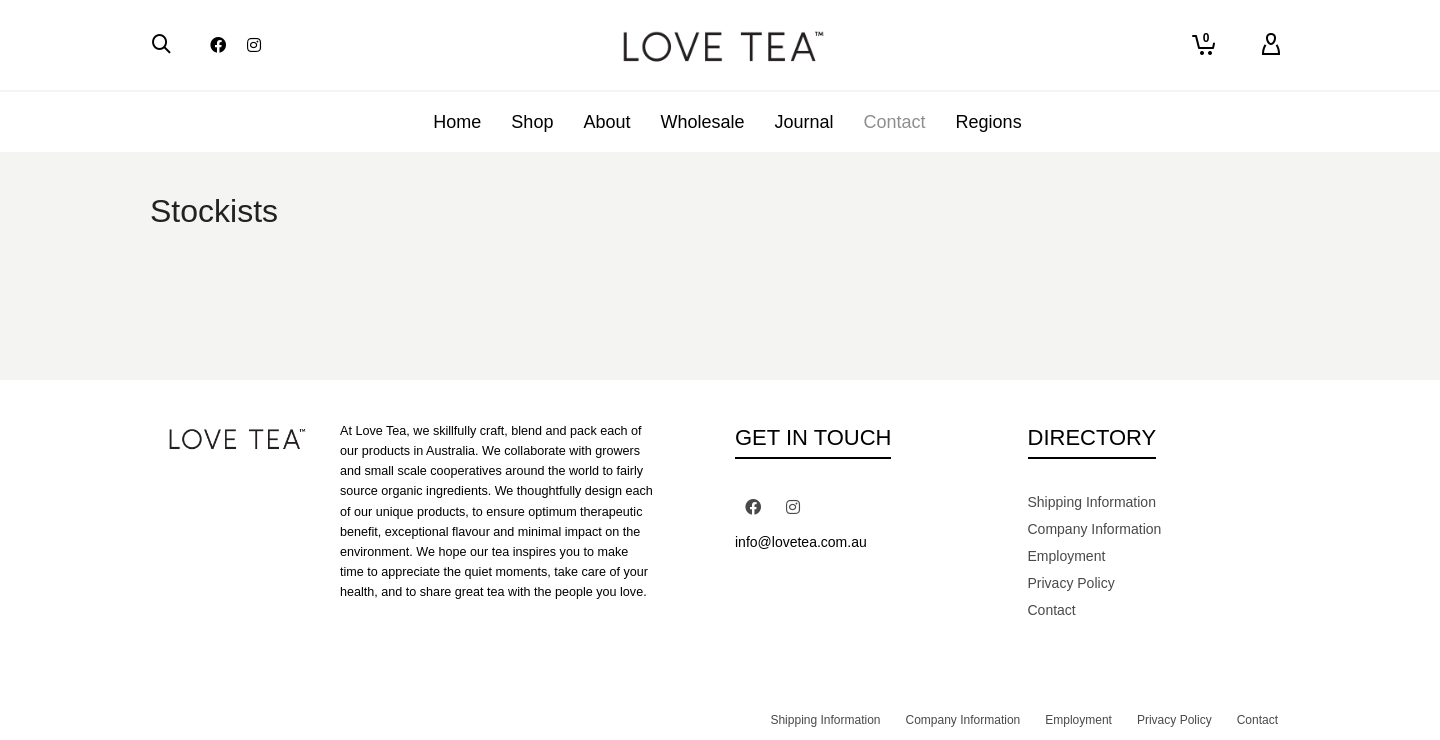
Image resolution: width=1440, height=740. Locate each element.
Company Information (1095, 529)
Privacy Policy (1071, 583)
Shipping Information (1092, 502)
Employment (1067, 556)
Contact (1052, 610)
